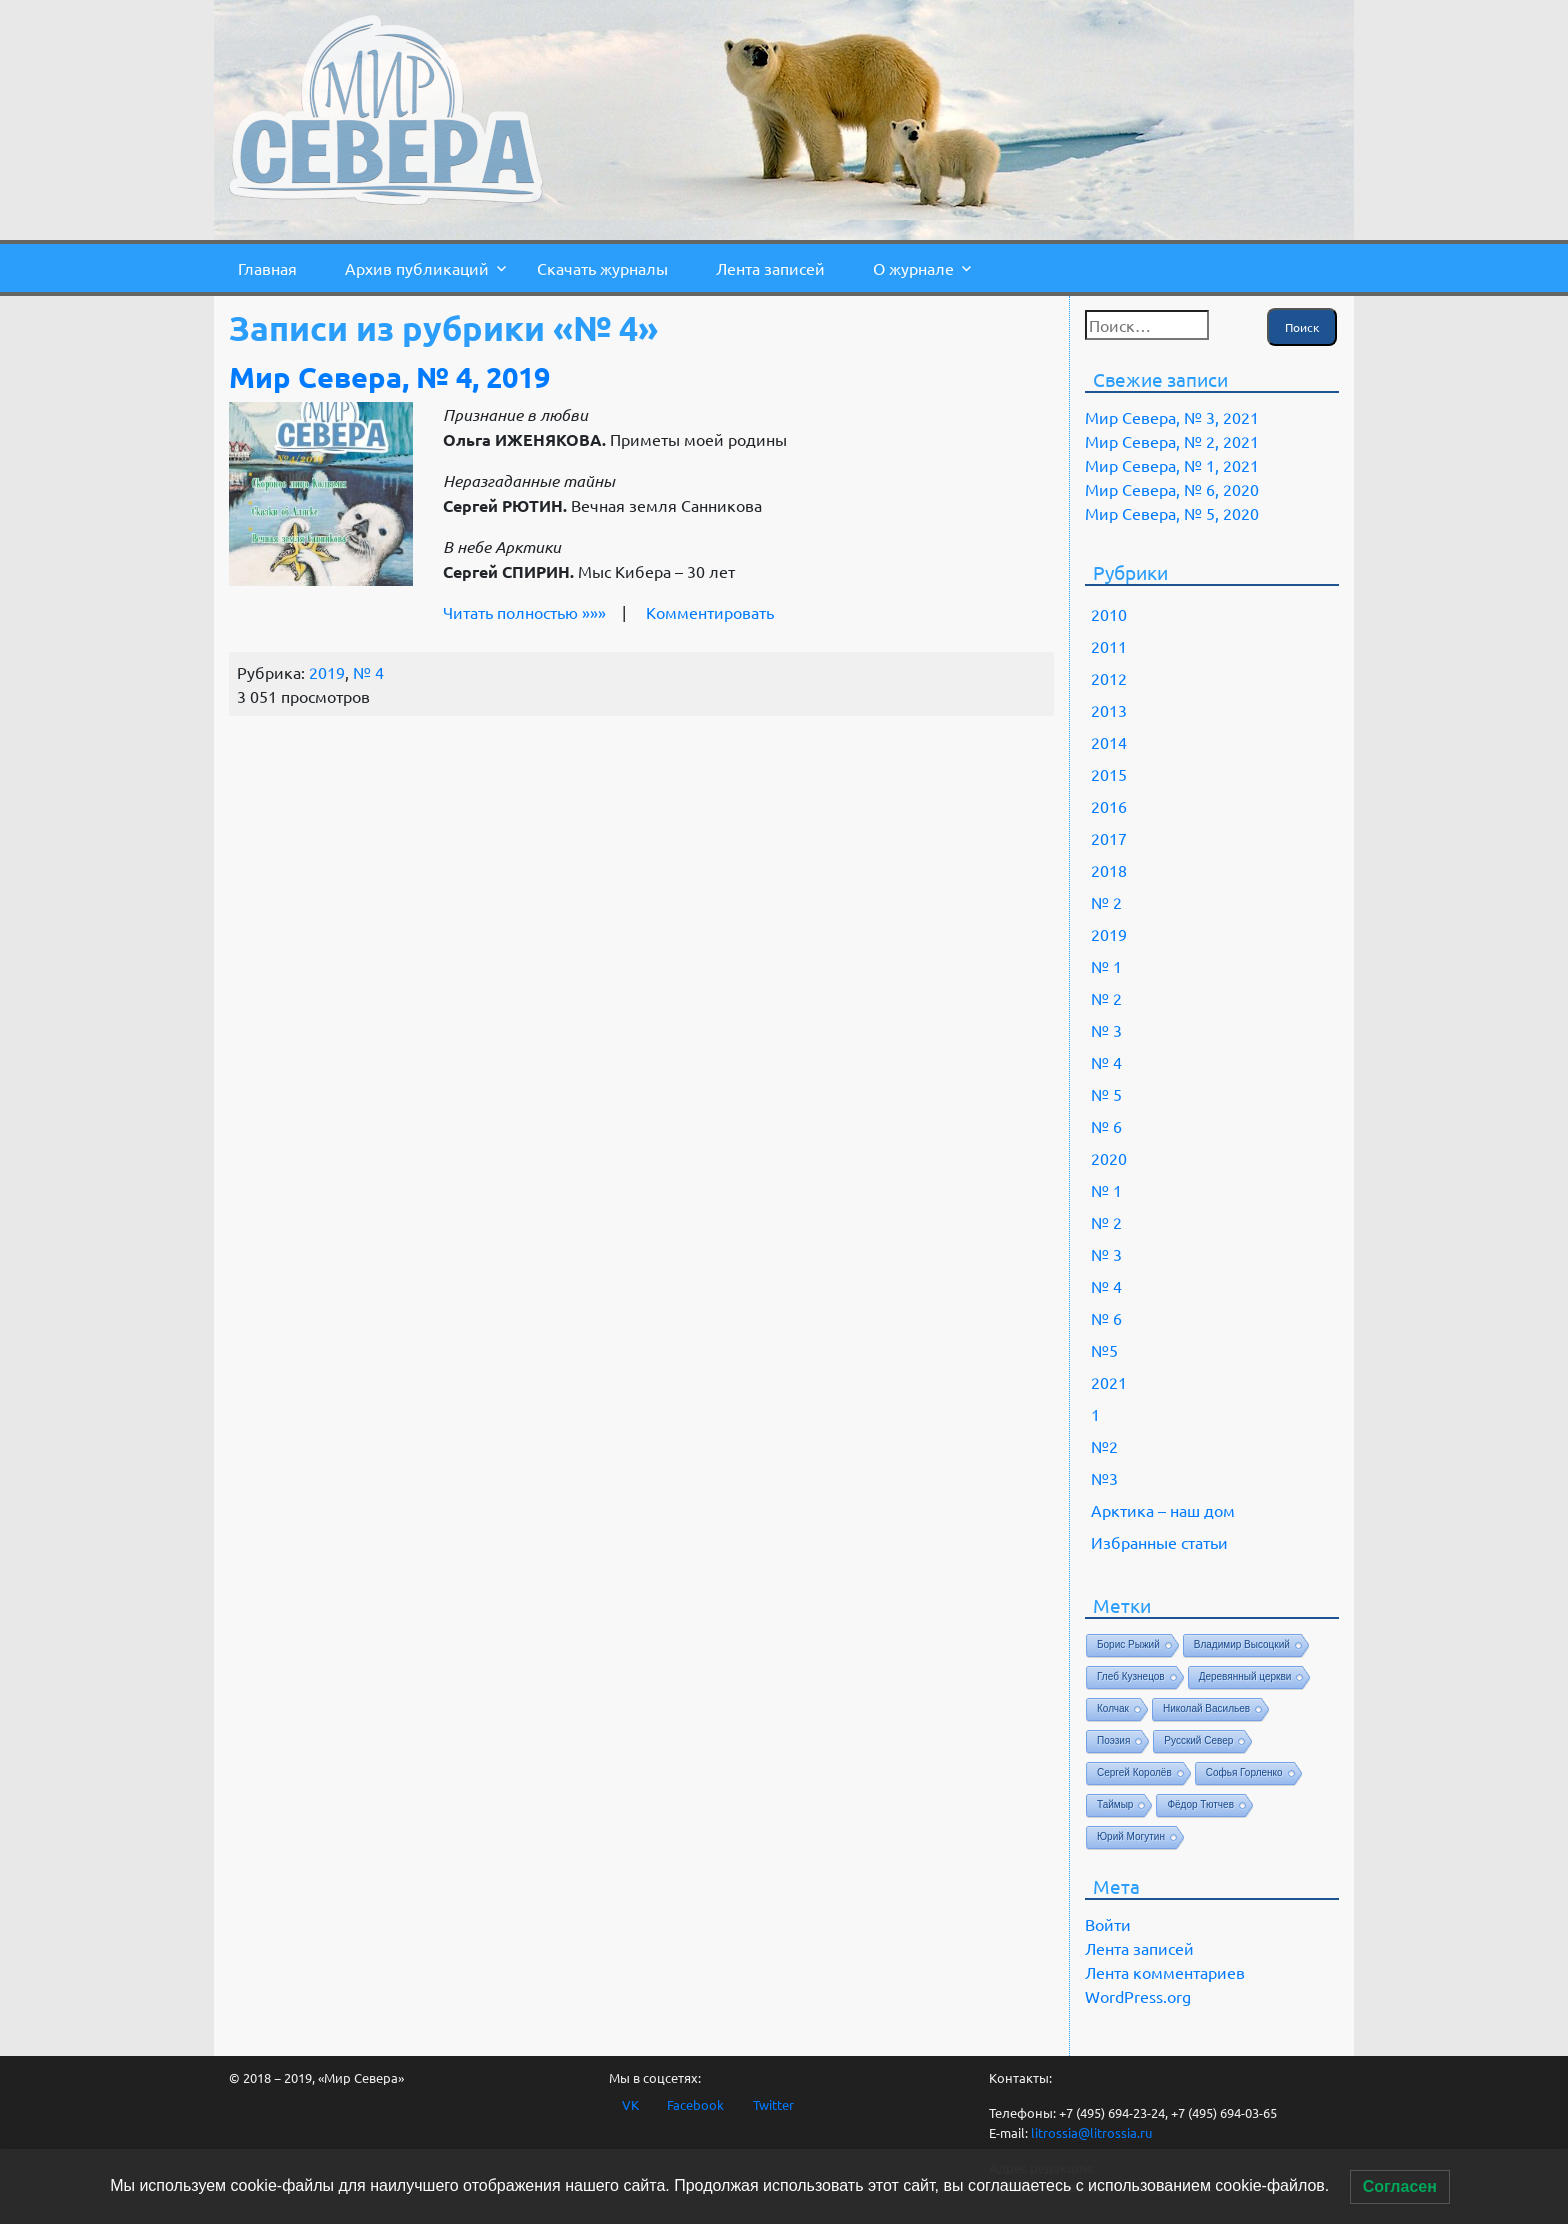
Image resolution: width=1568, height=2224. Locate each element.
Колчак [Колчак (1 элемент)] (1113, 1708)
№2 (1104, 1446)
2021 (1109, 1382)
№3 (1104, 1478)
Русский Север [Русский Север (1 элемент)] (1198, 1740)
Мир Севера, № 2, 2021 (1172, 441)
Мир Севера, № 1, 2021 (1172, 465)
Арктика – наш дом (1163, 1510)
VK (630, 2104)
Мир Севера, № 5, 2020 (1172, 513)
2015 (1109, 774)
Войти (1108, 1924)
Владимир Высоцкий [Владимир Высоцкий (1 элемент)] (1242, 1644)
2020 (1109, 1158)
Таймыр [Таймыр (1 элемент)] (1115, 1804)
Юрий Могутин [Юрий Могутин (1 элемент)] (1131, 1836)
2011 (1109, 646)
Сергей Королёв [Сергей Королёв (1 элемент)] (1134, 1772)
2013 (1109, 710)
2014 (1109, 742)
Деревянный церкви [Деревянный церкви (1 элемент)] (1245, 1676)
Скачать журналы (602, 268)
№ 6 (1106, 1126)
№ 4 (368, 672)
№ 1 (1106, 966)
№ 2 (1106, 902)
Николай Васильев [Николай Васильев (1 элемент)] (1206, 1708)
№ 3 (1106, 1030)
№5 (1104, 1350)
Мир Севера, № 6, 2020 (1172, 489)
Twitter (773, 2104)
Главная (267, 268)
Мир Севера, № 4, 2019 (389, 377)
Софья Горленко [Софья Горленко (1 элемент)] (1244, 1772)
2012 (1109, 678)
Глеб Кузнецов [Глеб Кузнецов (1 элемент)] (1131, 1676)
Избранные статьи (1159, 1542)
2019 (327, 672)
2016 (1109, 806)
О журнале (913, 268)
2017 (1109, 838)
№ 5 (1106, 1094)
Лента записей (770, 268)
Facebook (695, 2104)
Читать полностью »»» (524, 612)
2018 (1109, 870)
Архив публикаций (417, 268)
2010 (1109, 614)
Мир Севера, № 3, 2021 (1172, 417)
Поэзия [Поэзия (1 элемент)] (1113, 1740)
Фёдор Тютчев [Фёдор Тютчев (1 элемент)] (1200, 1804)
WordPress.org (1138, 1996)
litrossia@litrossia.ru (1091, 2132)
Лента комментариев (1165, 1972)
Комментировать (710, 612)
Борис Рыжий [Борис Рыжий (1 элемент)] (1128, 1644)
